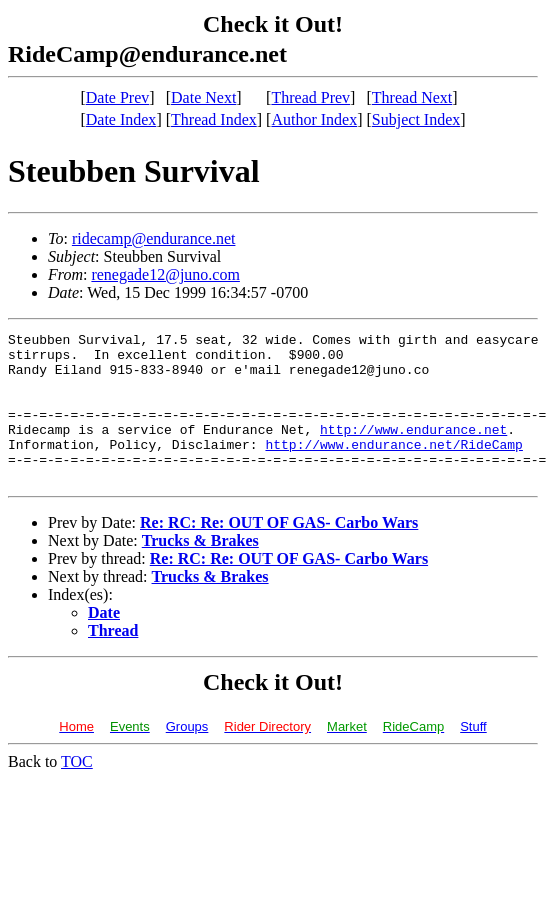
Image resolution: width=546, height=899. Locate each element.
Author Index (314, 119)
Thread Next (412, 97)
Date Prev (118, 97)
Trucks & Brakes (200, 570)
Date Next (203, 97)
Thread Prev (310, 97)
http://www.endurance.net (413, 450)
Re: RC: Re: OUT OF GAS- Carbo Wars (279, 552)
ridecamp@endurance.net (154, 238)
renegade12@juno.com (165, 274)
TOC (77, 791)
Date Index (121, 119)
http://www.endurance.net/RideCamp (393, 468)
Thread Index (214, 119)
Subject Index (416, 119)
